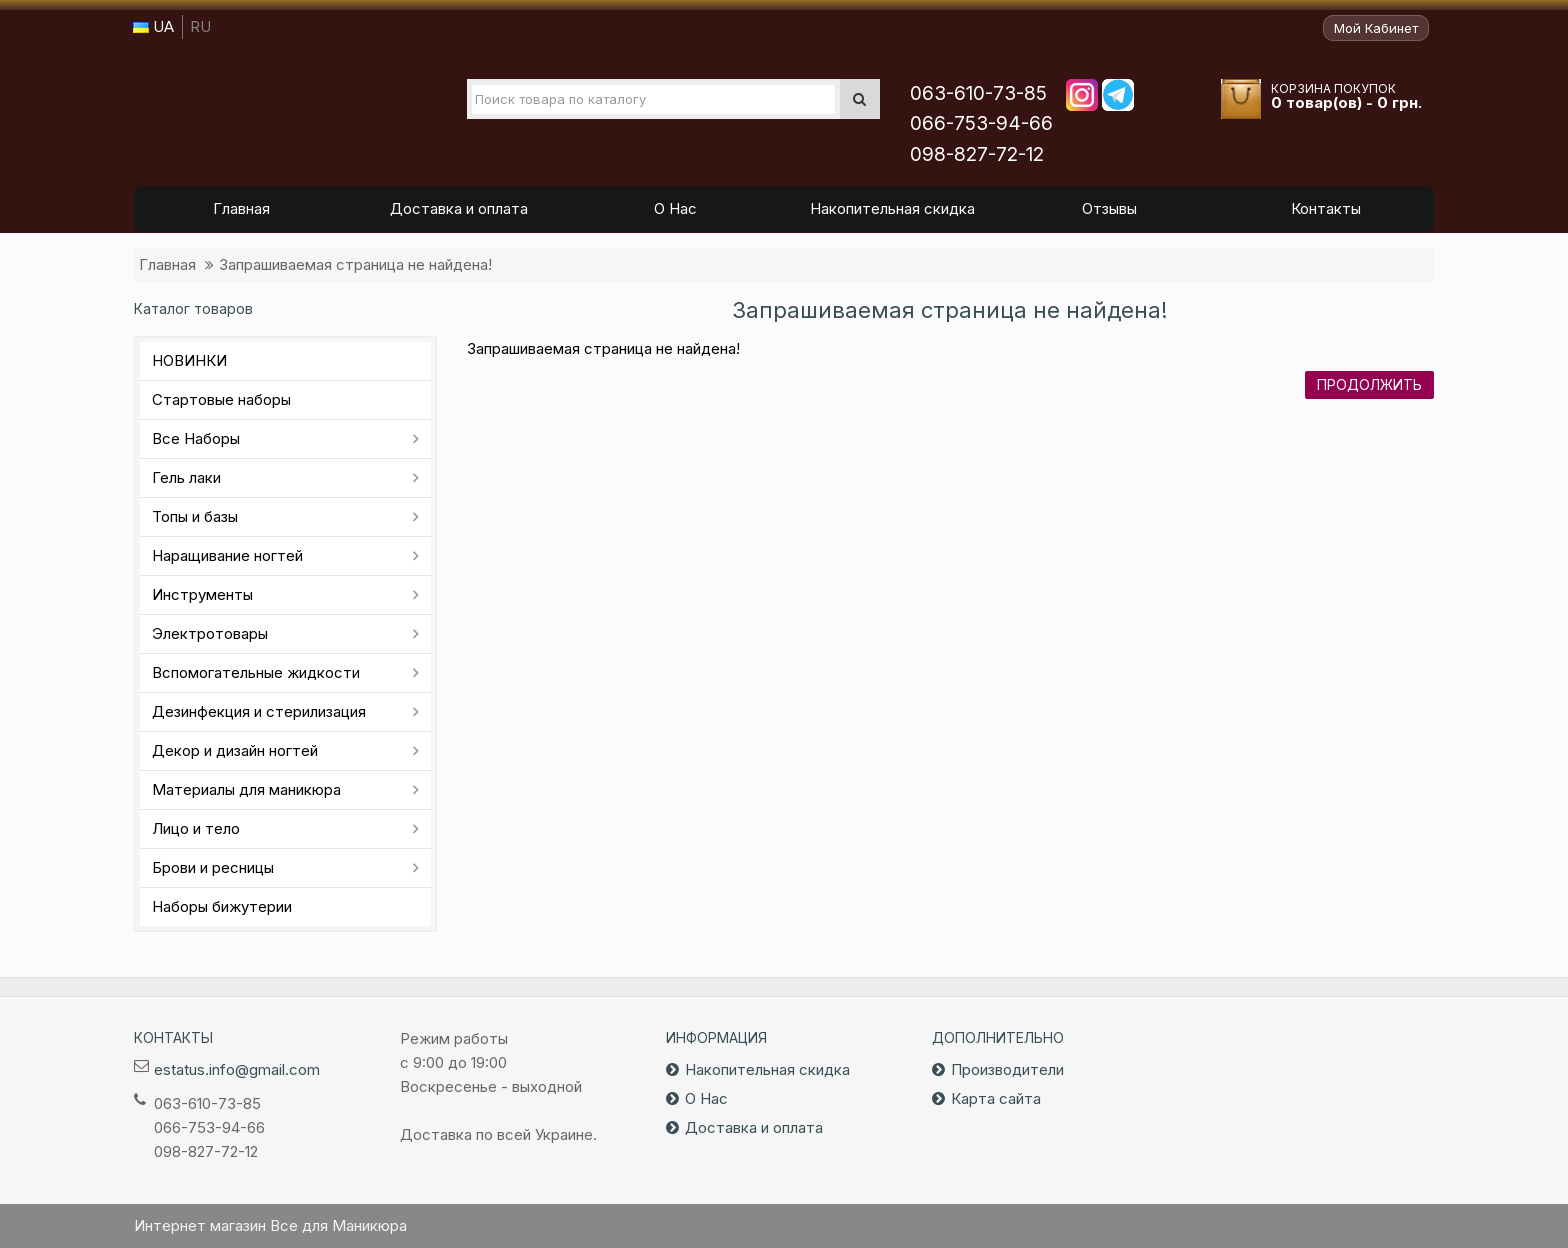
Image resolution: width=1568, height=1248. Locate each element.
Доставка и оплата (754, 1127)
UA (153, 26)
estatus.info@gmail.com (237, 1069)
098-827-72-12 (977, 154)
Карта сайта (996, 1098)
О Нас (706, 1098)
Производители (1007, 1069)
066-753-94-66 (981, 123)
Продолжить (1369, 384)
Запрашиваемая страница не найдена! (355, 264)
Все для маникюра (265, 109)
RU (200, 26)
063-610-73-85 (978, 93)
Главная (167, 264)
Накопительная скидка (767, 1069)
